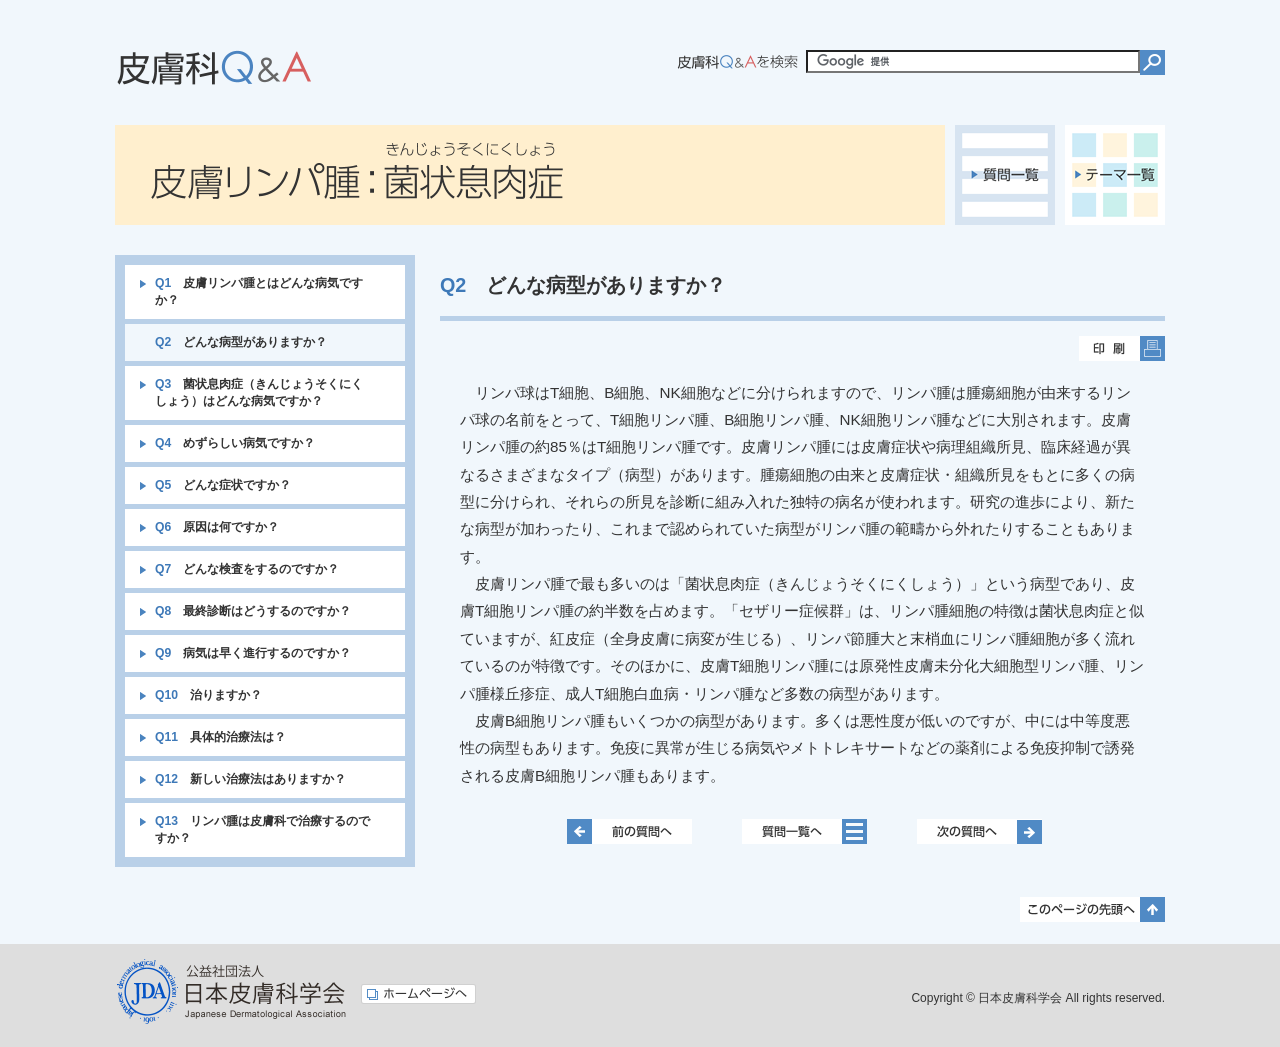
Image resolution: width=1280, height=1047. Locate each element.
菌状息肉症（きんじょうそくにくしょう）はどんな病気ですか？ (259, 392)
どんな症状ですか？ (223, 485)
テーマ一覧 (1115, 175)
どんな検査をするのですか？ (247, 569)
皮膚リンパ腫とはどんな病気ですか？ (259, 291)
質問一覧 (1005, 175)
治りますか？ (208, 695)
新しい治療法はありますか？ (250, 779)
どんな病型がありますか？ (241, 342)
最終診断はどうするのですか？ (253, 611)
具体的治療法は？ (220, 737)
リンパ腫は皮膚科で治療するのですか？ (262, 829)
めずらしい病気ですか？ (235, 443)
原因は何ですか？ (217, 527)
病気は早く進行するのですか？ (253, 653)
